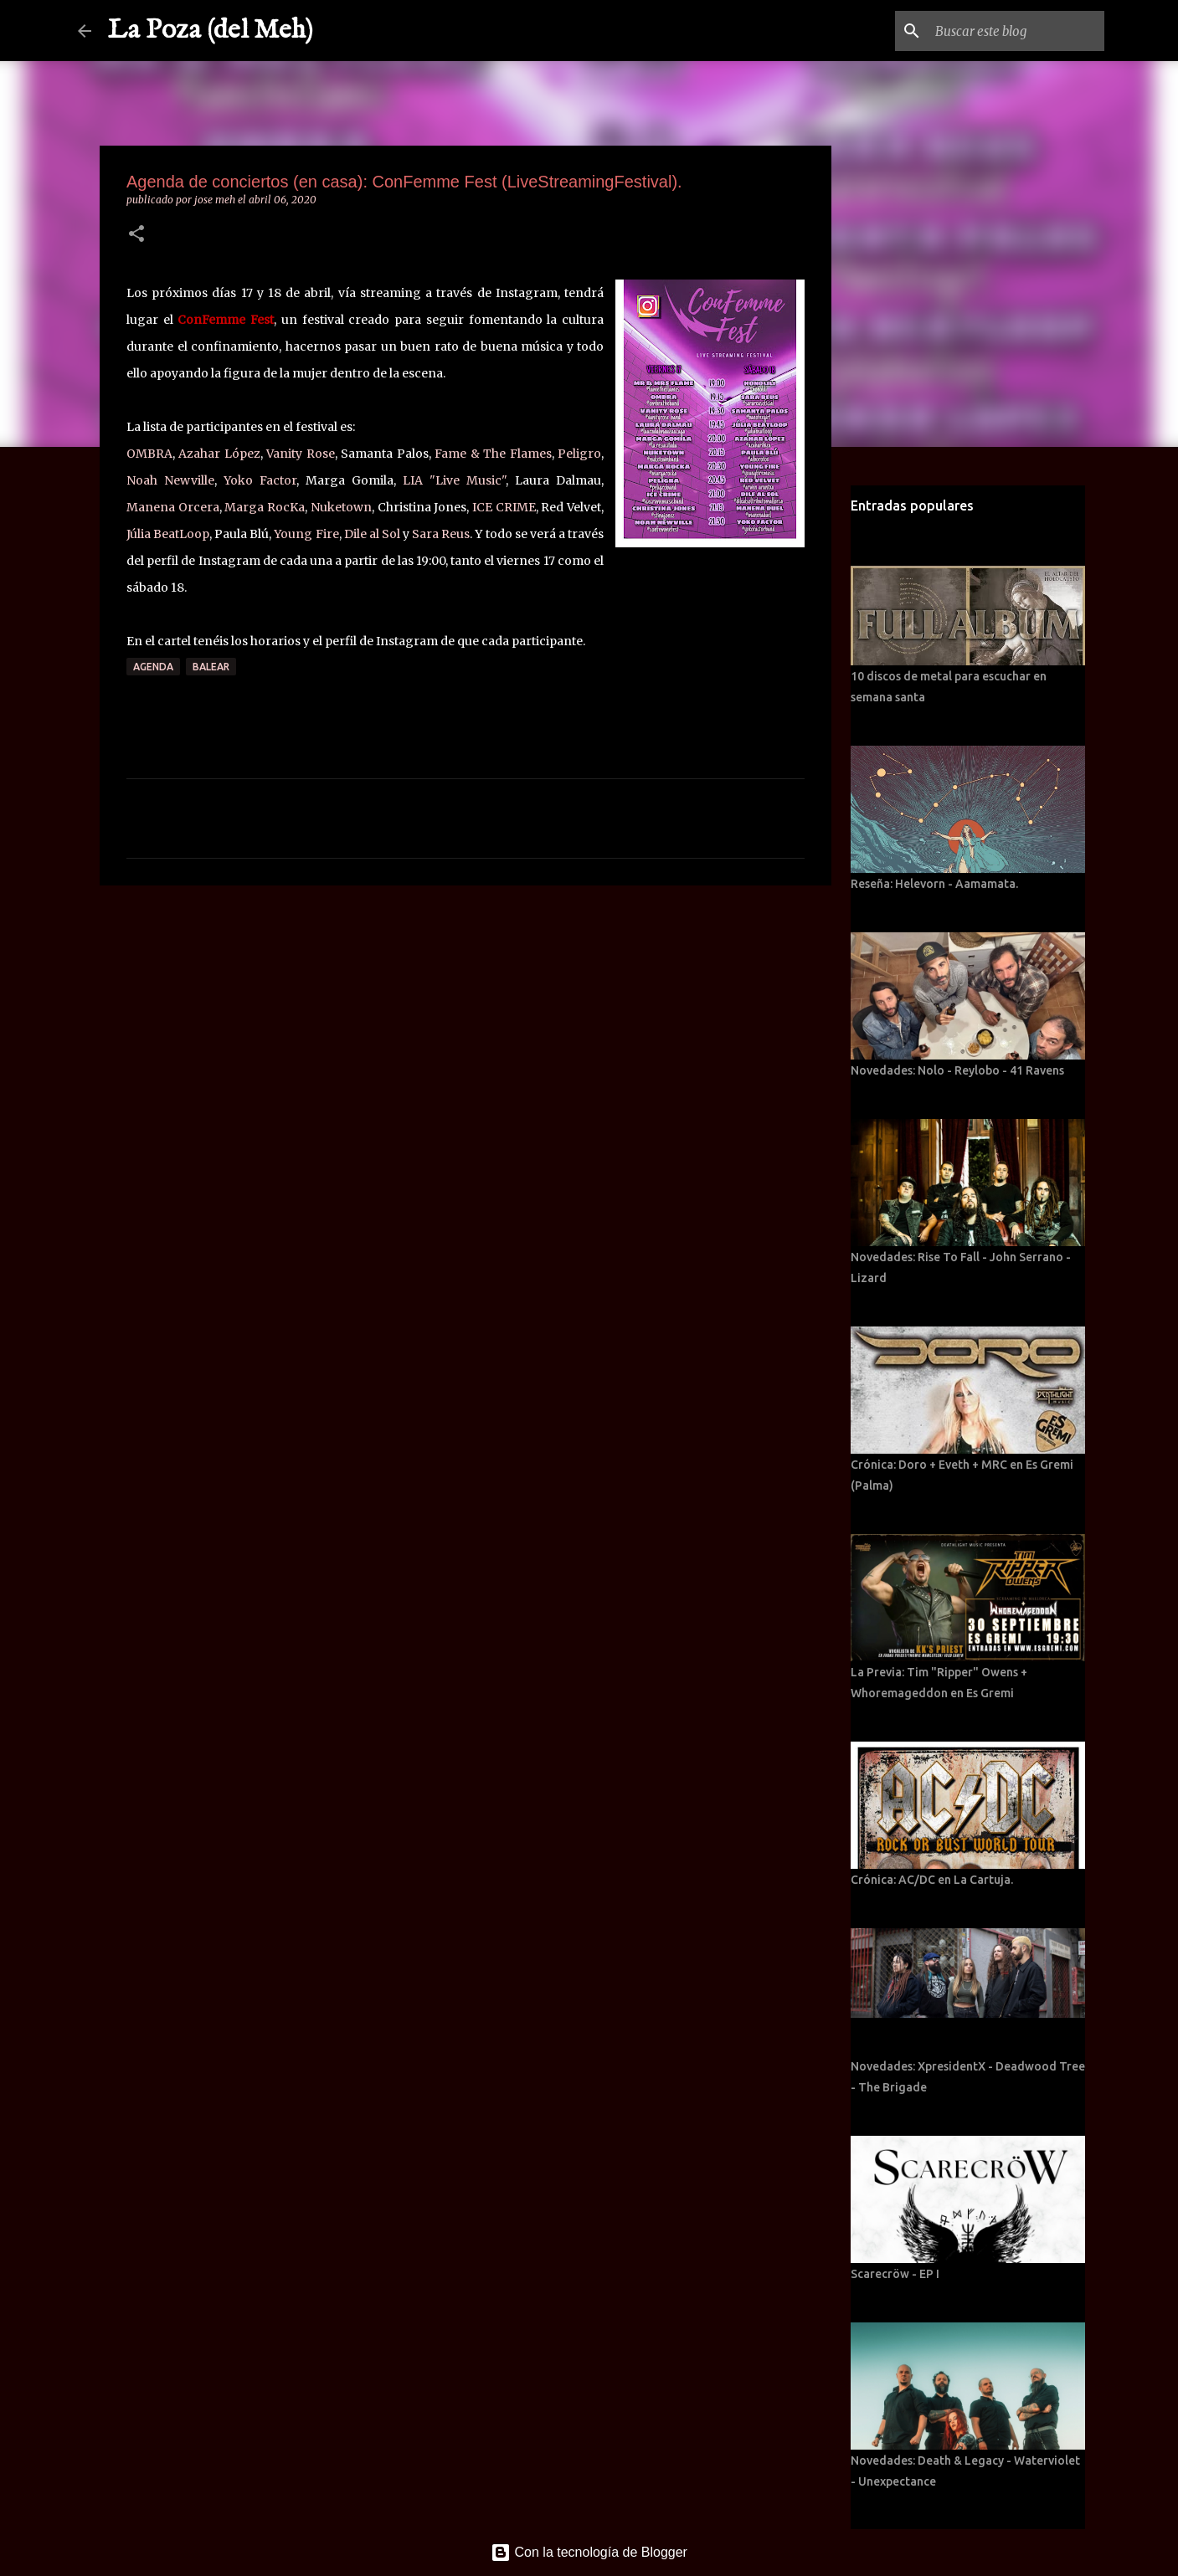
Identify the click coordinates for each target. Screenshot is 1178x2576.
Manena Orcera (172, 507)
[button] (136, 234)
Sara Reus (441, 533)
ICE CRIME (504, 507)
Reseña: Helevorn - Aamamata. (934, 883)
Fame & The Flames (493, 453)
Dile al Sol (372, 533)
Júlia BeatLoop (167, 533)
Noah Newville (170, 480)
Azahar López (219, 453)
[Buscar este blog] (1016, 31)
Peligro (579, 453)
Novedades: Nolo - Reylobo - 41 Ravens (957, 1070)
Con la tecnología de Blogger (589, 2552)
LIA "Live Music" (454, 480)
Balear (211, 666)
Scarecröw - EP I (895, 2274)
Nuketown (341, 507)
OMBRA (149, 453)
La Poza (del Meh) (210, 30)
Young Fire (306, 533)
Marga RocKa (264, 507)
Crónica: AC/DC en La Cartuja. (932, 1879)
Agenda (153, 666)
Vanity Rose (300, 453)
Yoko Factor (260, 480)
